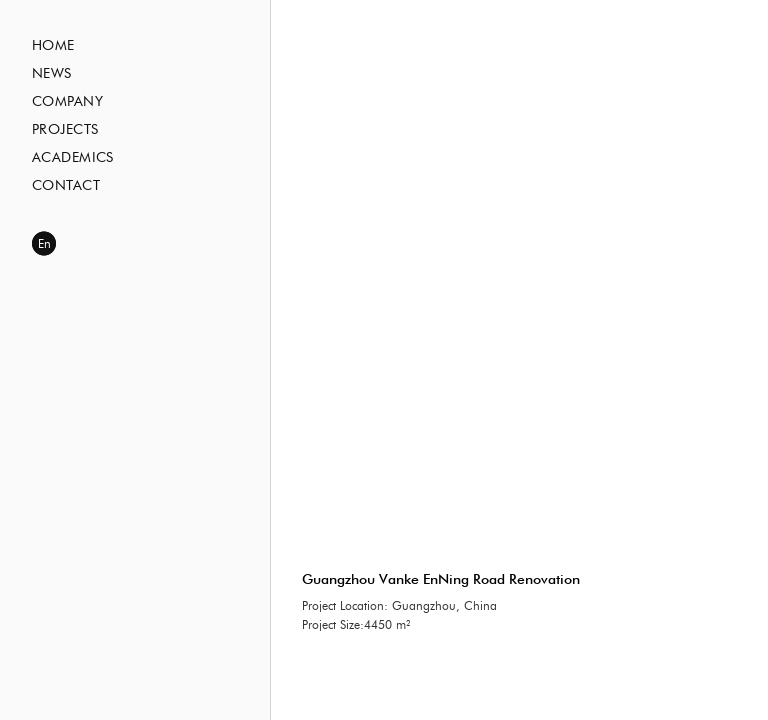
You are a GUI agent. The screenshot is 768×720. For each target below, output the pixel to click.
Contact (66, 186)
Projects (65, 130)
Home (53, 46)
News (52, 74)
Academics (73, 158)
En (44, 244)
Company (67, 102)
